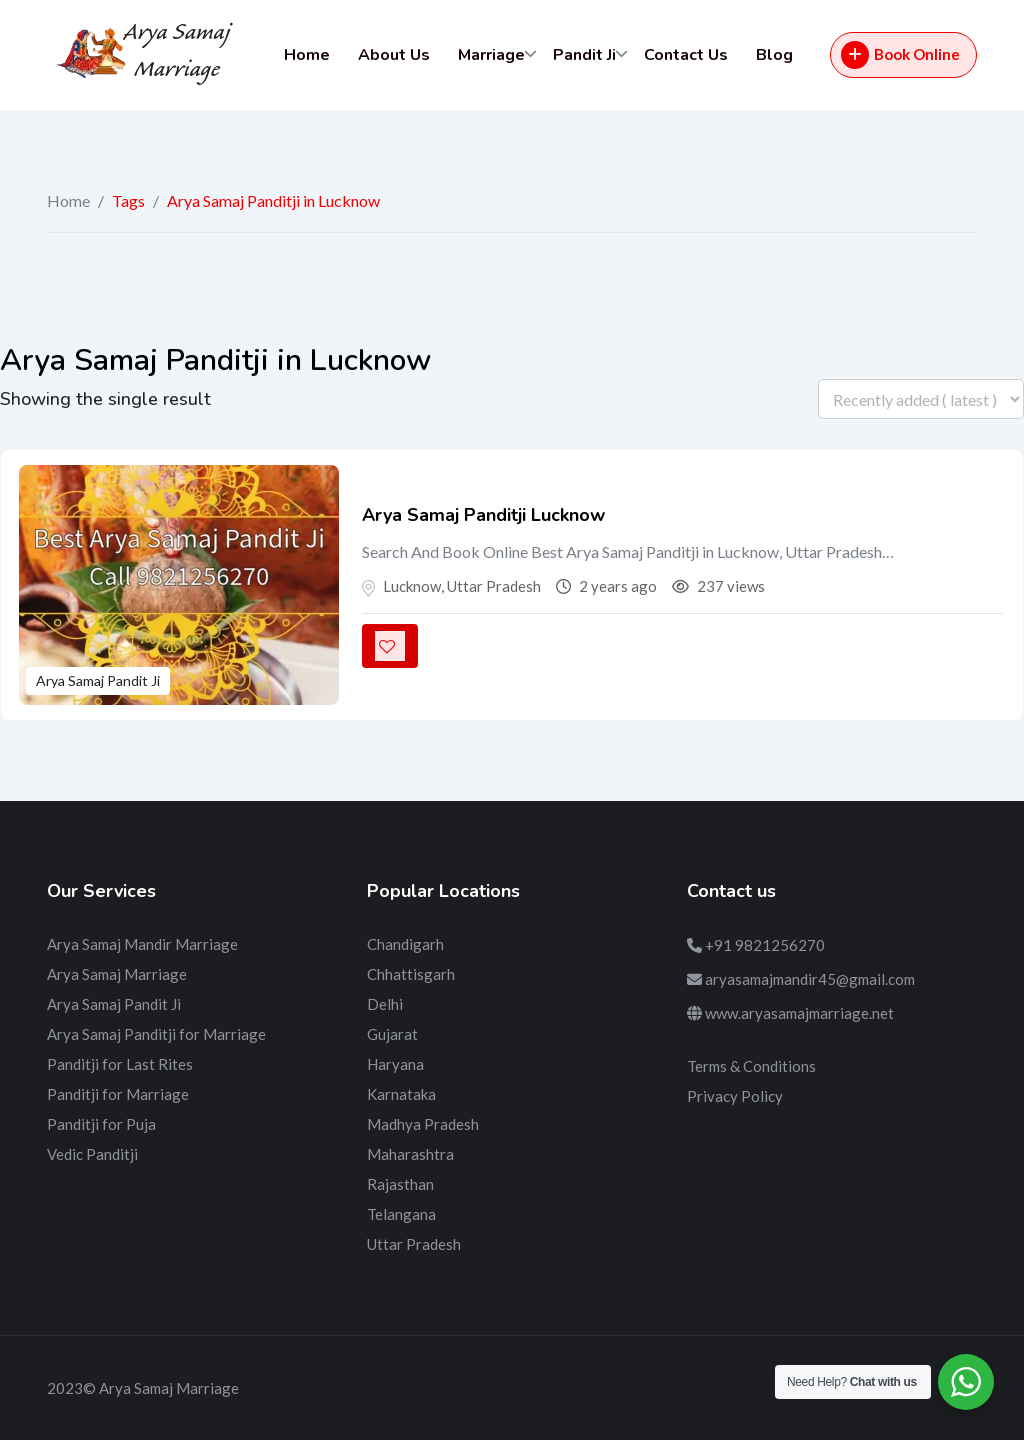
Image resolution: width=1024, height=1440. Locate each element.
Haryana (395, 1064)
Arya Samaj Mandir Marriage (142, 944)
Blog (774, 55)
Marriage (491, 55)
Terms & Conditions (751, 1066)
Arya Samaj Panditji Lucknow (483, 515)
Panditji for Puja (101, 1124)
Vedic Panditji (92, 1154)
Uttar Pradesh (414, 1244)
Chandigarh (405, 944)
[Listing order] (921, 399)
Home (307, 55)
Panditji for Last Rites (120, 1064)
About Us (394, 55)
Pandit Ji (584, 55)
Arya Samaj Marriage (117, 974)
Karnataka (401, 1094)
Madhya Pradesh (423, 1124)
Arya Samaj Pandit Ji (98, 680)
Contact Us (686, 55)
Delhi (385, 1004)
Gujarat (392, 1034)
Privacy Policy (735, 1096)
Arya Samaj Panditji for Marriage (156, 1034)
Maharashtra (410, 1154)
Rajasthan (400, 1184)
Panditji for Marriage (118, 1094)
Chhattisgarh (411, 974)
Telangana (401, 1214)
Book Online (900, 55)
